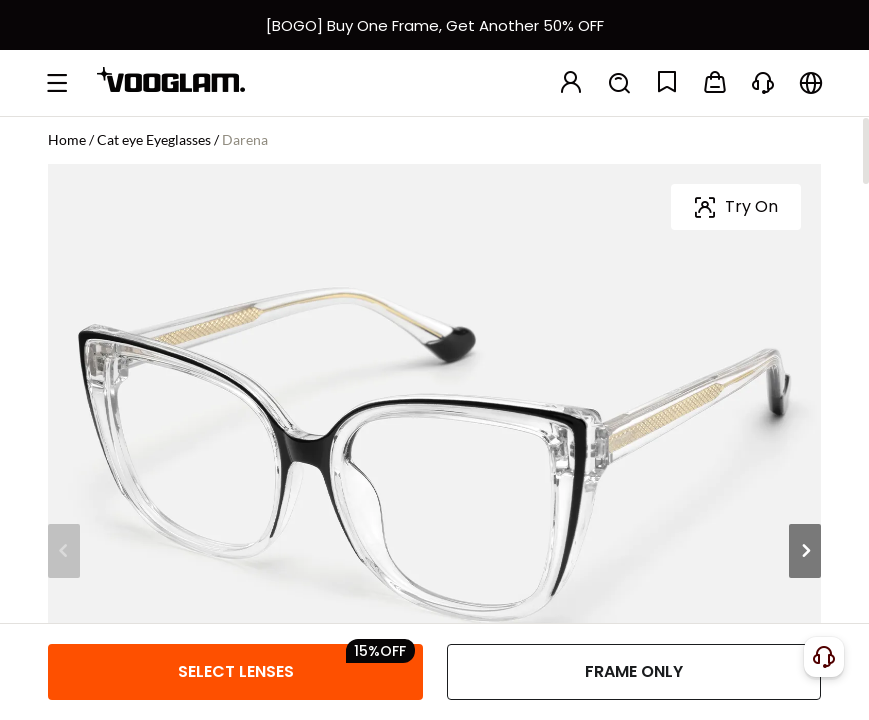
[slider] (721, 278)
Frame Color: (95, 337)
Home (67, 139)
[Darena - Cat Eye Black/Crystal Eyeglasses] (88, 398)
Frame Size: (90, 481)
